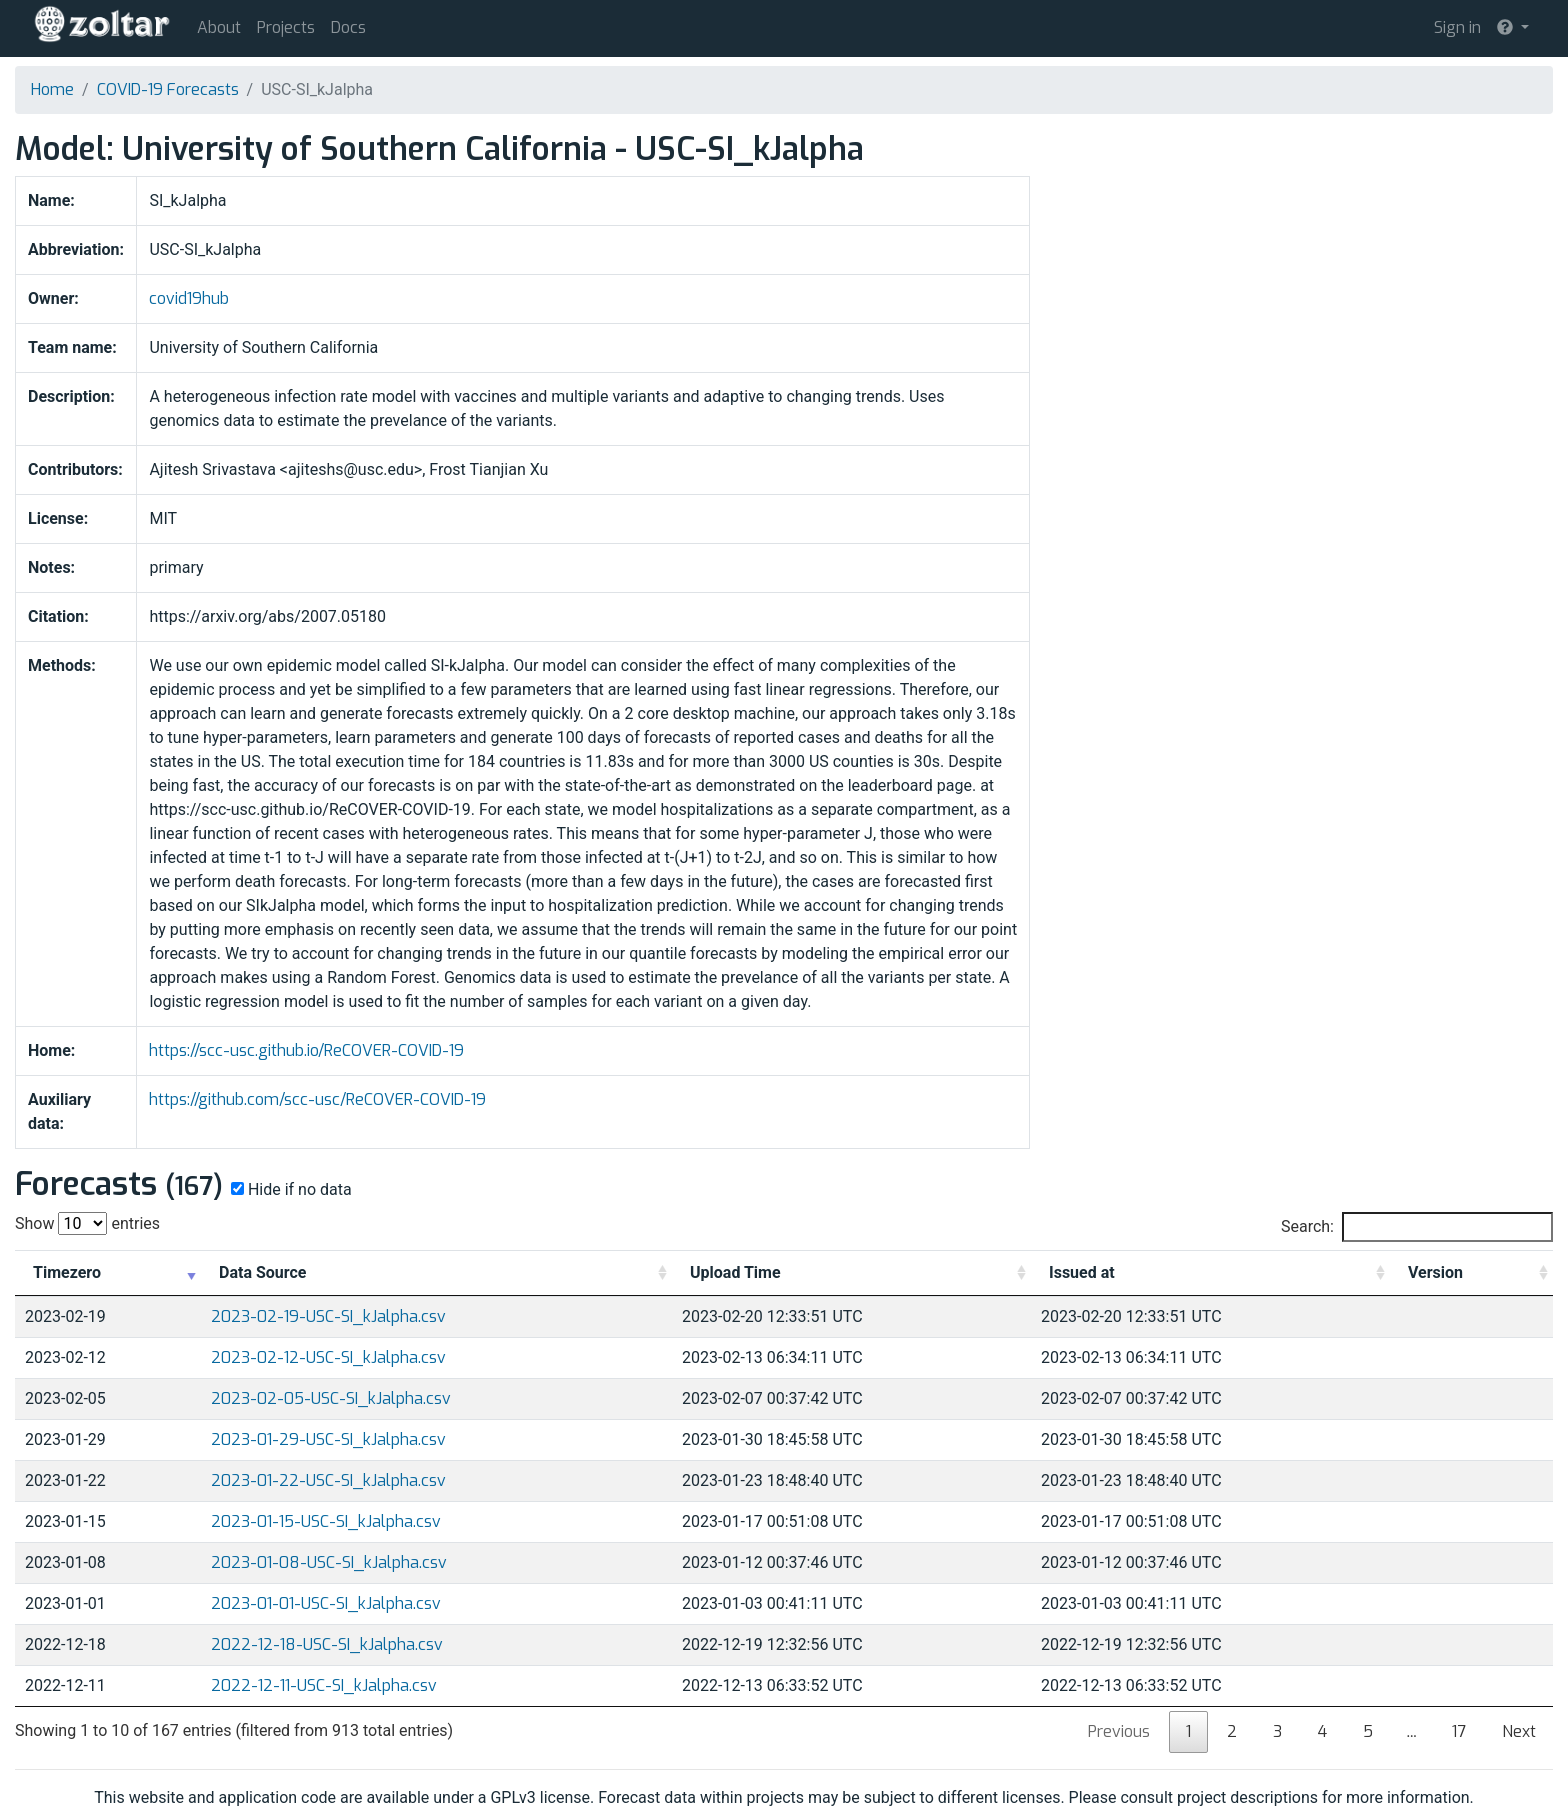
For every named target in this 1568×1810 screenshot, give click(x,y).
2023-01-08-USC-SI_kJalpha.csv (329, 1562)
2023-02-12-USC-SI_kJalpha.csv (328, 1357)
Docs (348, 27)
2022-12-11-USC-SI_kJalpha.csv (324, 1685)
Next (1519, 1731)
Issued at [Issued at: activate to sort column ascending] (1082, 1272)
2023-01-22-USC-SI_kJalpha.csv (328, 1480)
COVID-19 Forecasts (168, 89)
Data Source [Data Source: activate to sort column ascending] (262, 1272)
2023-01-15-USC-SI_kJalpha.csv (326, 1521)
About (219, 27)
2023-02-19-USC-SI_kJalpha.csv (328, 1316)
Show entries (87, 1223)
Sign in (1457, 27)
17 (1459, 1731)
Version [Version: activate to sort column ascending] (1435, 1272)
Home (52, 89)
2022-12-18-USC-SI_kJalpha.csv (327, 1644)
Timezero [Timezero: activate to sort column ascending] (67, 1272)
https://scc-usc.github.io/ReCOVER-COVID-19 (306, 1050)
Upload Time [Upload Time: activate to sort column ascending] (735, 1272)
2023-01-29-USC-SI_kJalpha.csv (328, 1439)
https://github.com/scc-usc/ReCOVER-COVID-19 (317, 1099)
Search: (1417, 1227)
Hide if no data (289, 1189)
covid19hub (189, 298)
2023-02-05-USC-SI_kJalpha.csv (331, 1398)
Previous (1119, 1731)
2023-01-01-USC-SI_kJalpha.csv (326, 1603)
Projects (286, 27)
